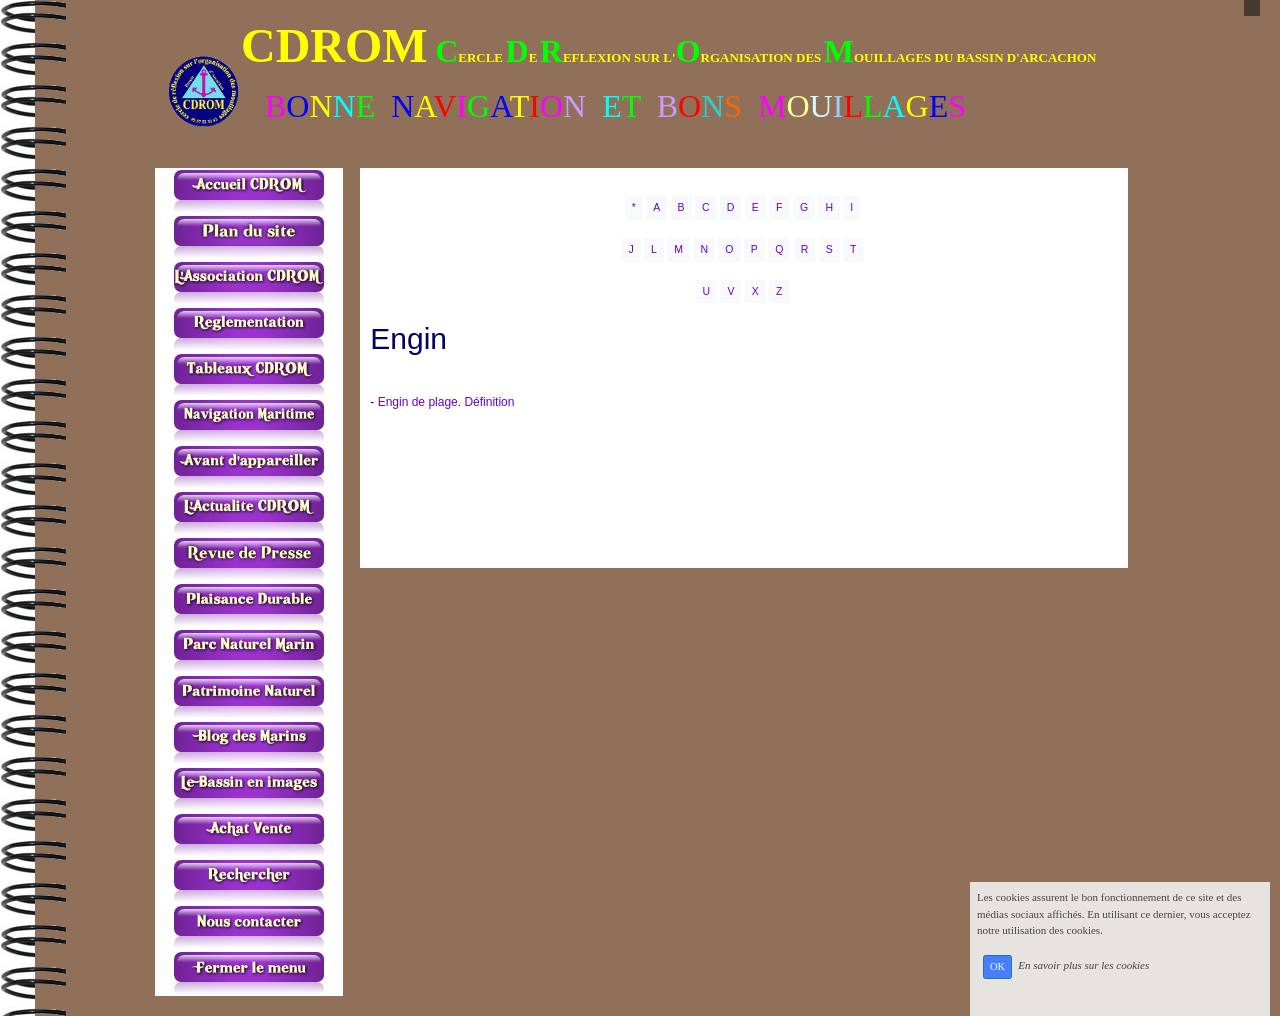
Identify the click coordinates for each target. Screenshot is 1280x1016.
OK (997, 966)
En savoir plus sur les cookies (1083, 966)
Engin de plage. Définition (446, 402)
